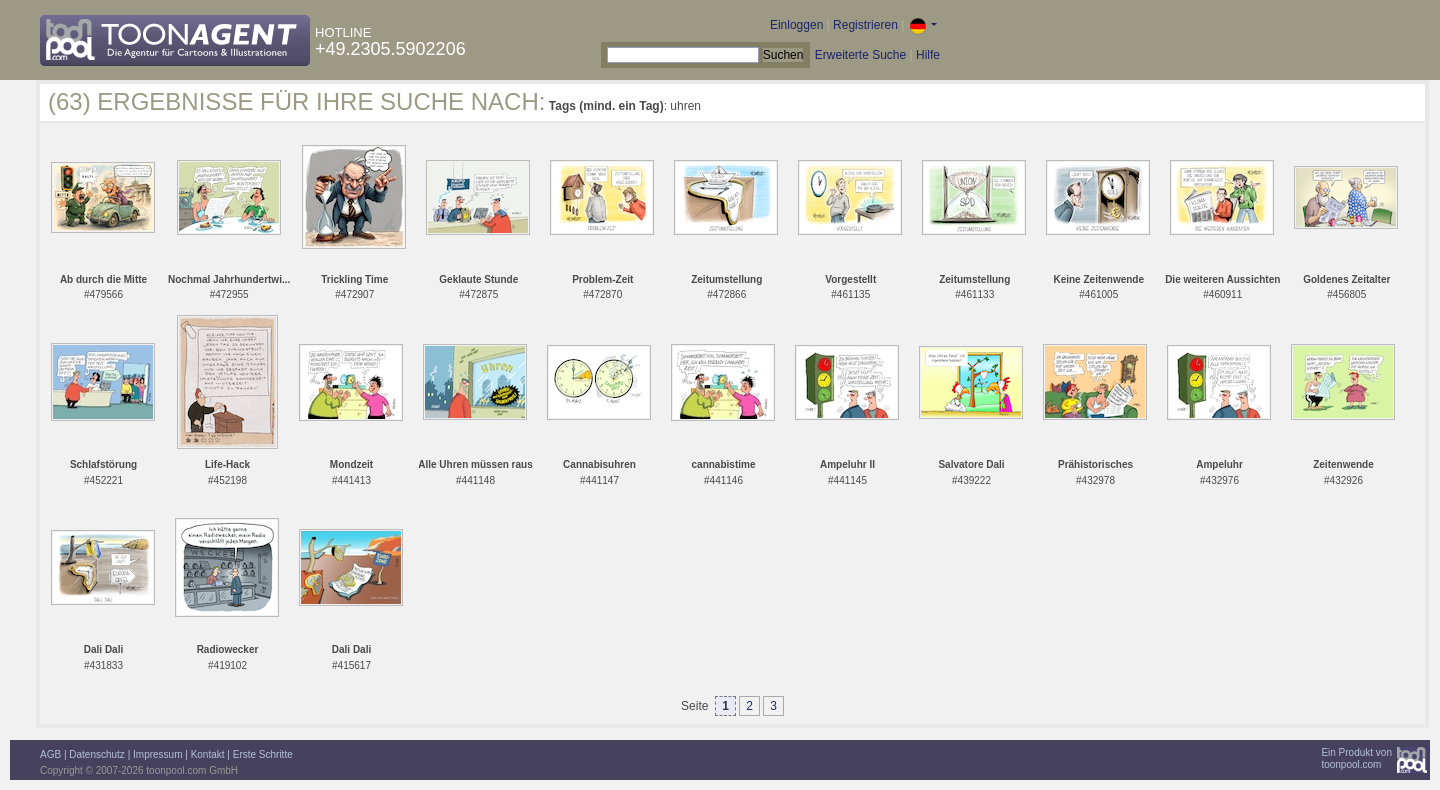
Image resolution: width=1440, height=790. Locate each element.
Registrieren (865, 25)
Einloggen (796, 25)
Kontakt (208, 754)
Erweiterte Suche (860, 55)
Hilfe (928, 55)
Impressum (157, 754)
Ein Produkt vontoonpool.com (1356, 758)
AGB (50, 754)
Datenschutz (97, 754)
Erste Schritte (263, 754)
